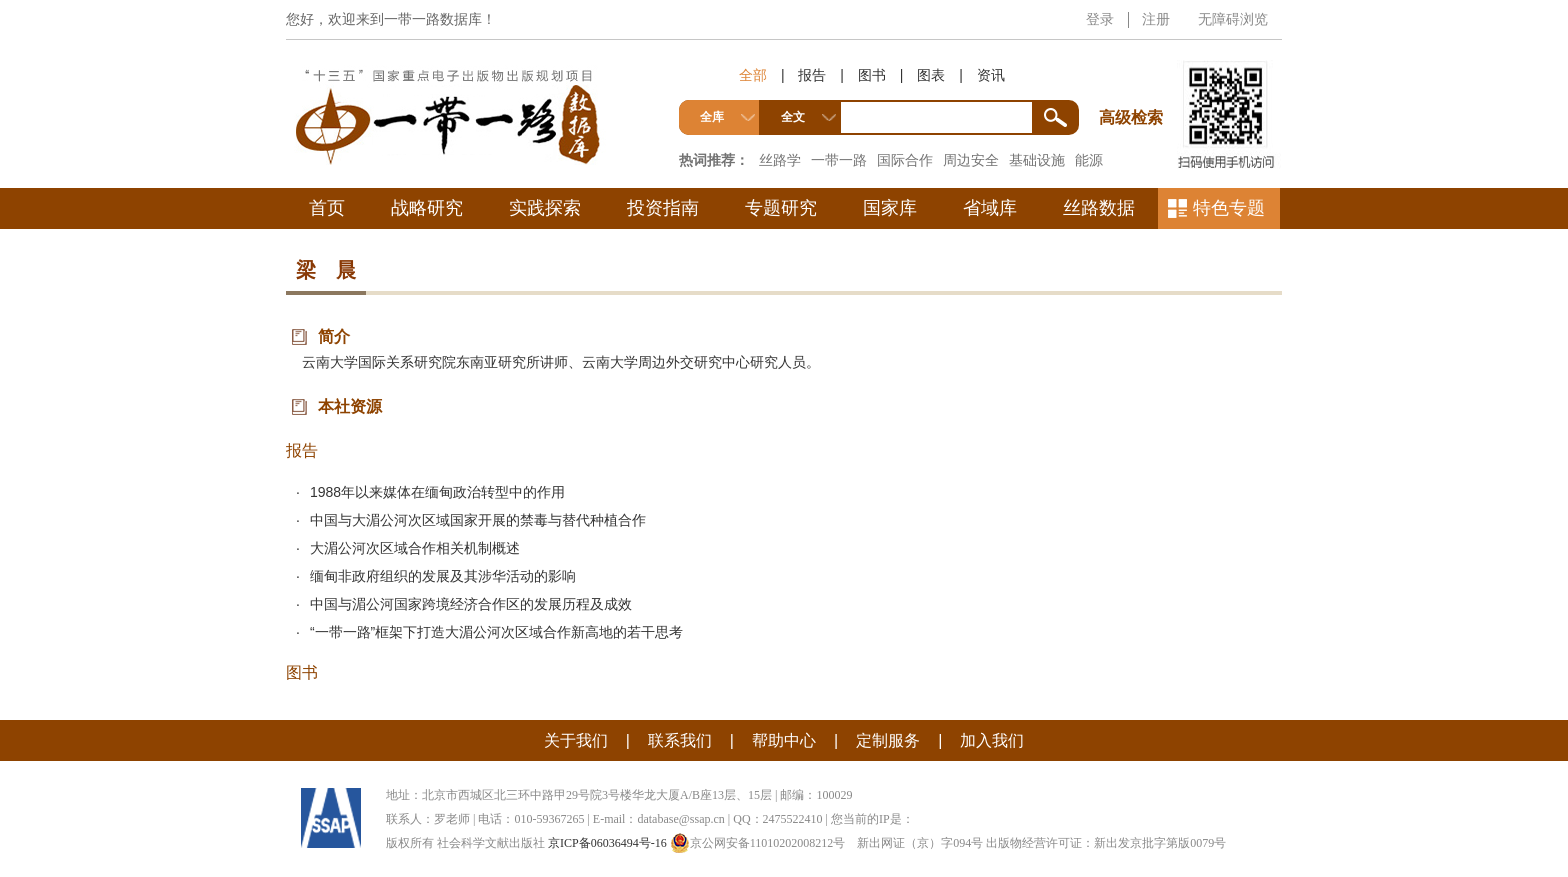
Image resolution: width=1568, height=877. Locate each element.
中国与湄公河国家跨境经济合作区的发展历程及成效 (471, 604)
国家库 (890, 208)
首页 (327, 208)
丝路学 (780, 160)
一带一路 (839, 160)
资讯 (991, 75)
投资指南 (663, 208)
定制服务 (888, 740)
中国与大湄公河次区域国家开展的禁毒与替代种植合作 (478, 520)
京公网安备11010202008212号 (758, 843)
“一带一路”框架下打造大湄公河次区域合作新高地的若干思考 (496, 632)
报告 (812, 75)
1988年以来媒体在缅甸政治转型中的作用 (437, 492)
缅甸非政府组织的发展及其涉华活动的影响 (443, 576)
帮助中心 (784, 740)
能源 (1089, 160)
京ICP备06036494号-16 (607, 843)
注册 (1156, 19)
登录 (1100, 19)
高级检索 (1134, 80)
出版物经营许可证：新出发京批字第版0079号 (1106, 843)
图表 (931, 75)
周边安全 (971, 160)
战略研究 (427, 208)
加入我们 (992, 740)
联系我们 (680, 740)
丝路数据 (1099, 208)
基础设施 (1037, 160)
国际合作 (905, 160)
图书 (872, 75)
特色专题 (1229, 208)
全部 (753, 75)
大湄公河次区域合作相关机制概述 (415, 548)
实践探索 (545, 208)
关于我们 (576, 740)
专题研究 (781, 208)
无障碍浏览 (1233, 19)
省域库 (990, 208)
